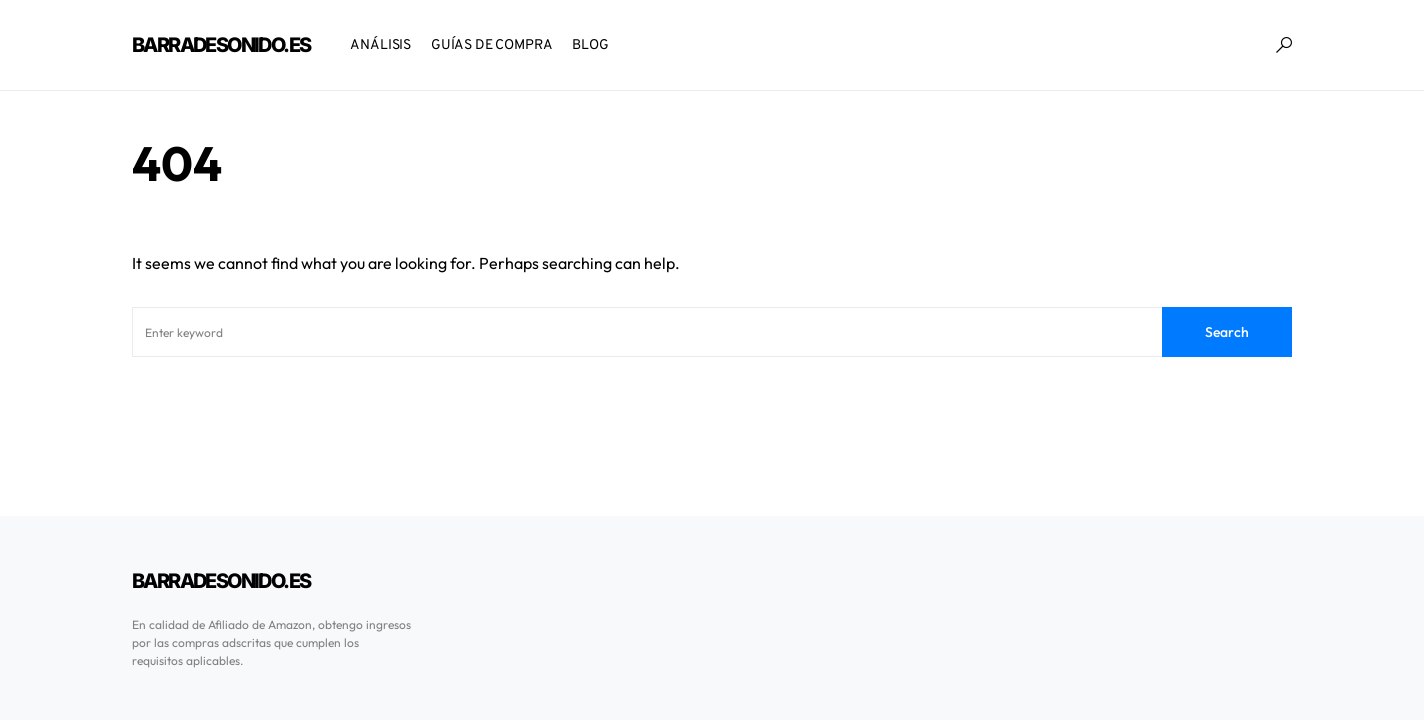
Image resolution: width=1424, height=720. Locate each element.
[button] (1284, 45)
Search (1227, 332)
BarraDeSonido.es (221, 45)
